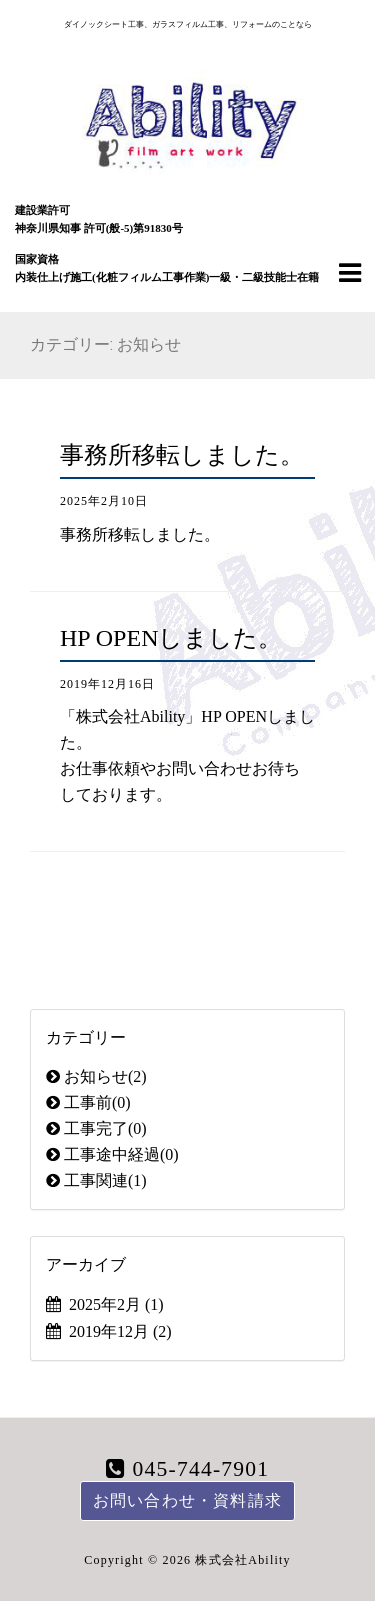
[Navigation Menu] (350, 272)
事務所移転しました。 (182, 455)
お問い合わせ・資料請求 (187, 1500)
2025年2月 (116, 1304)
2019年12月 (120, 1331)
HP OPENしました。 (171, 638)
